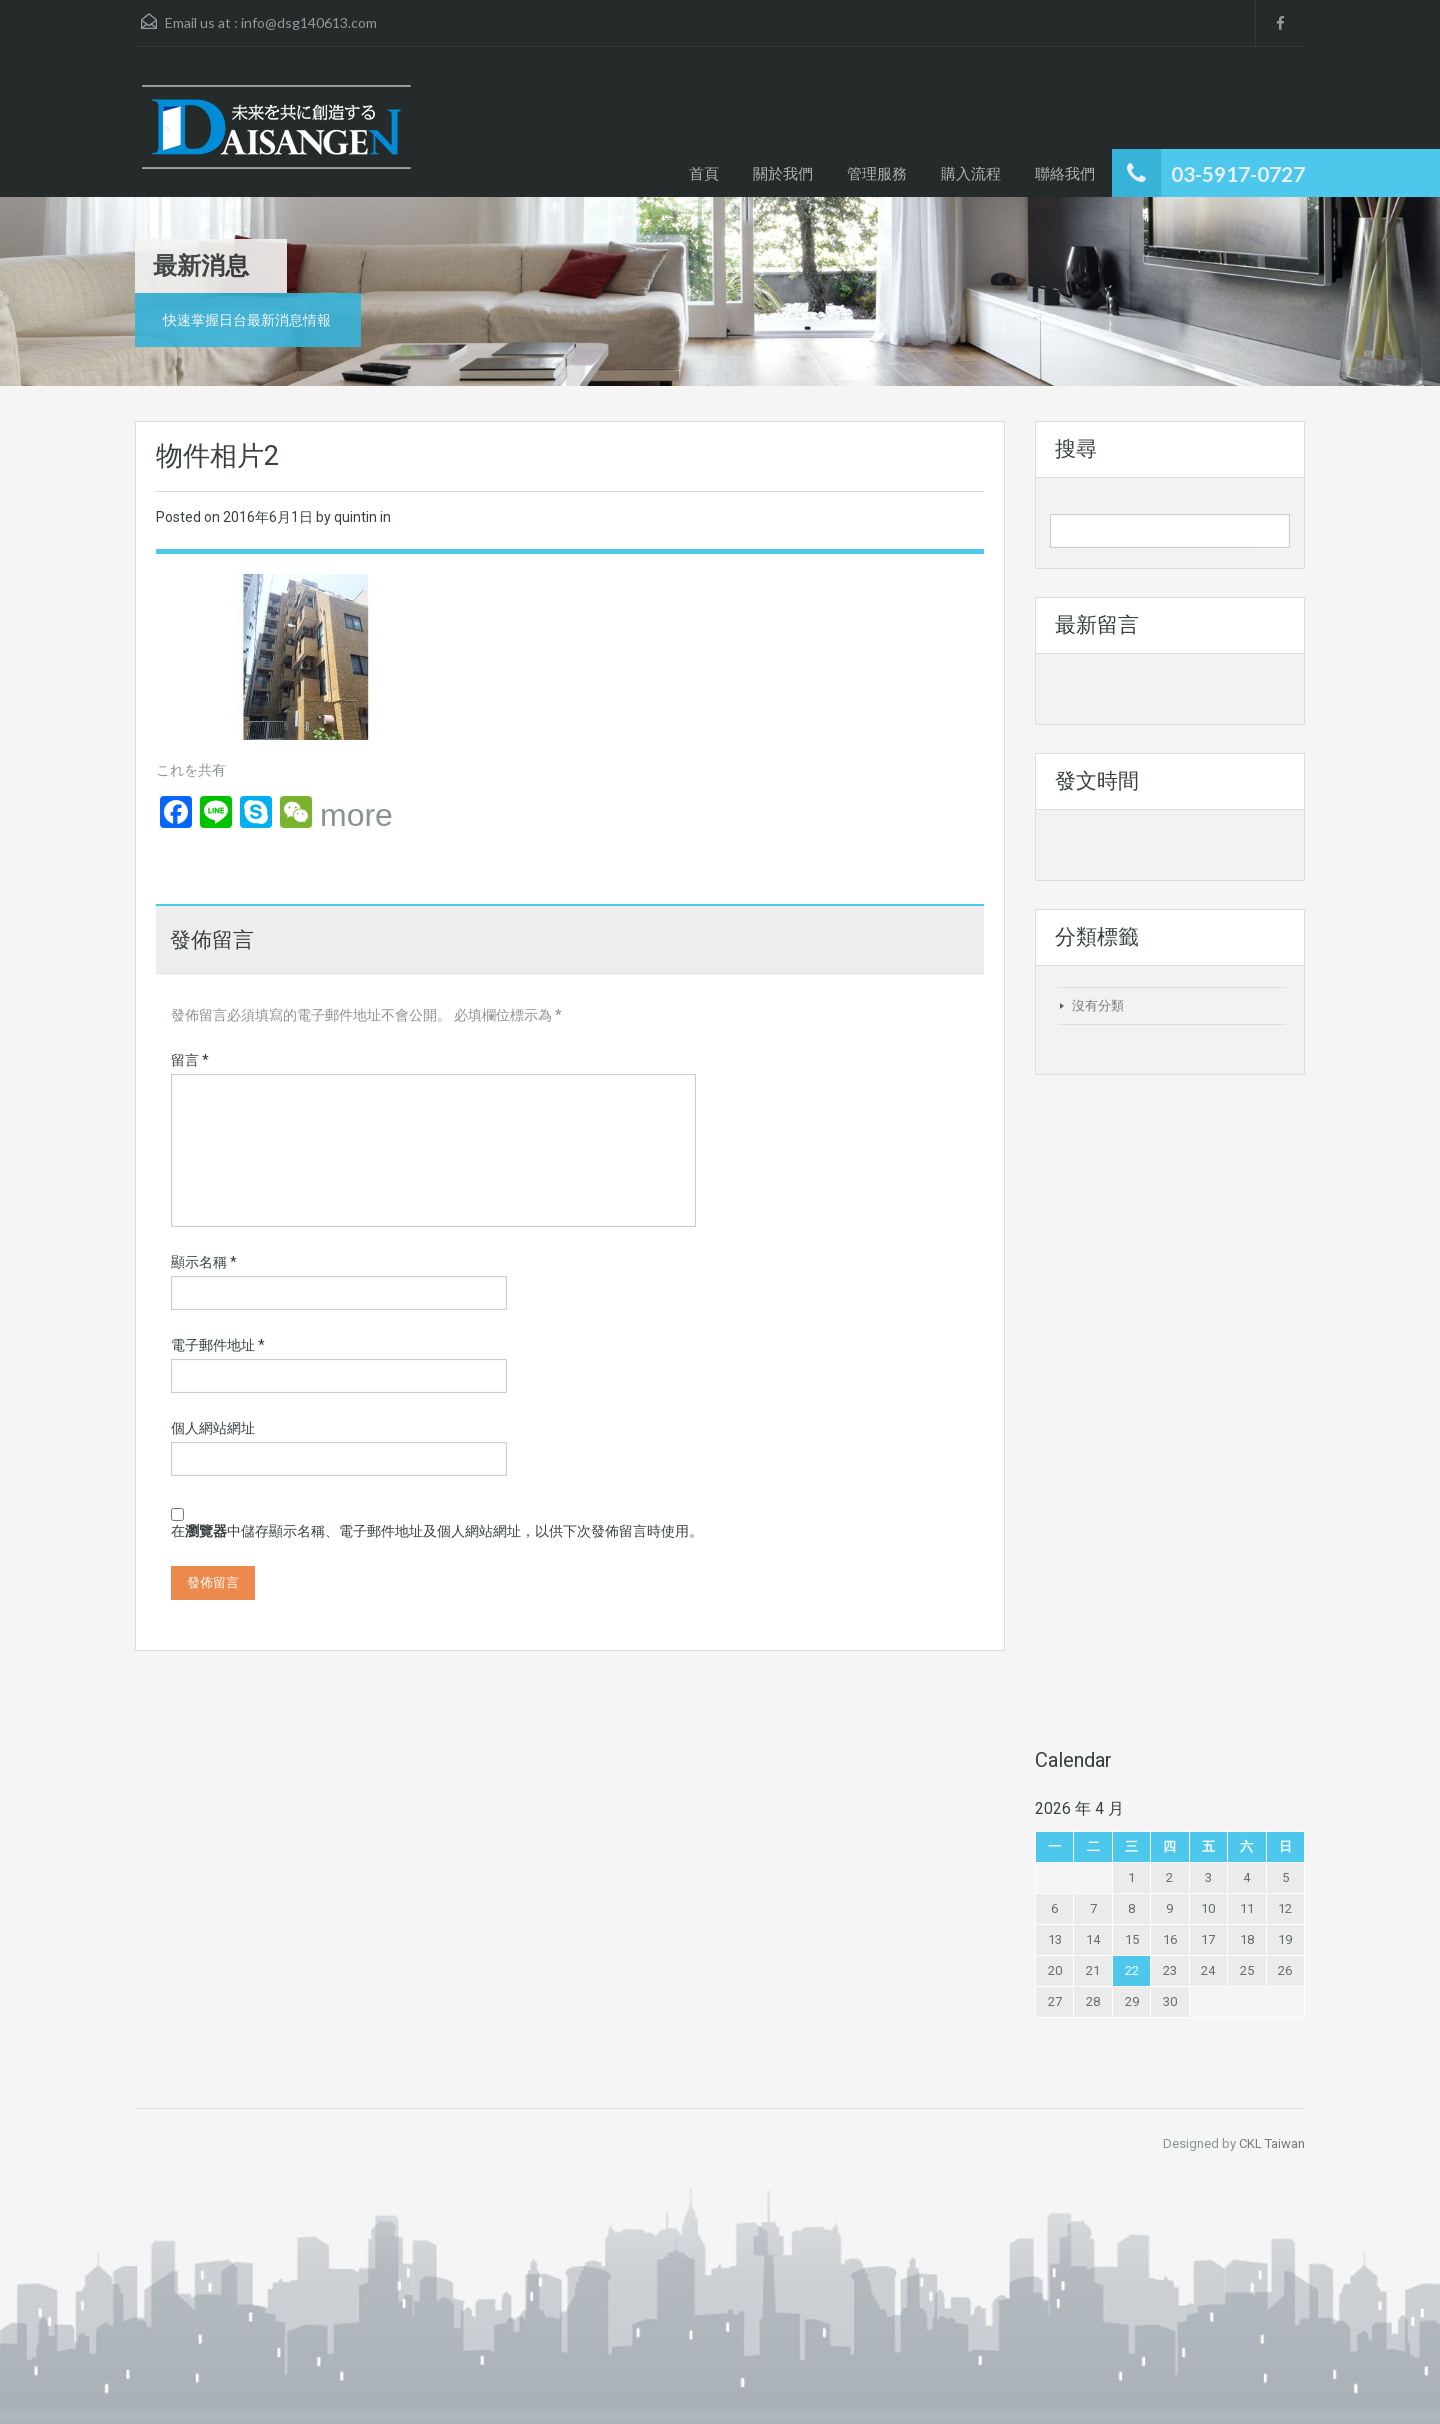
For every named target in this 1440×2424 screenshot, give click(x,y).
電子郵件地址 (218, 1345)
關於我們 (783, 173)
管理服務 (877, 173)
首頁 (704, 173)
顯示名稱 (204, 1262)
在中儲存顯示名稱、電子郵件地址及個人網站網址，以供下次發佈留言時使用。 (437, 1531)
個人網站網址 (213, 1428)
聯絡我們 (1065, 173)
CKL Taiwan (1272, 2143)
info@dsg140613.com (309, 22)
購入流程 (971, 173)
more (356, 815)
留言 (190, 1060)
